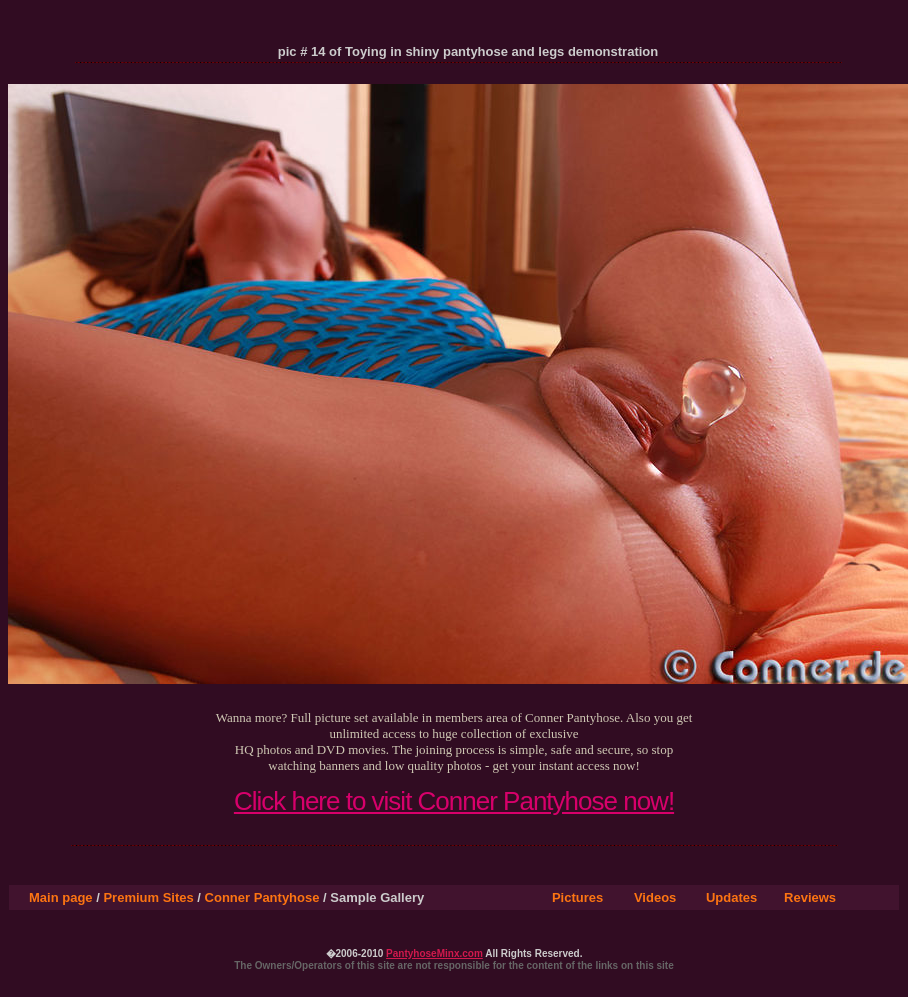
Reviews (810, 897)
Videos (655, 897)
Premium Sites (148, 897)
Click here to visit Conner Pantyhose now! (454, 801)
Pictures (577, 897)
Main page (61, 897)
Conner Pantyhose (262, 897)
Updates (731, 897)
